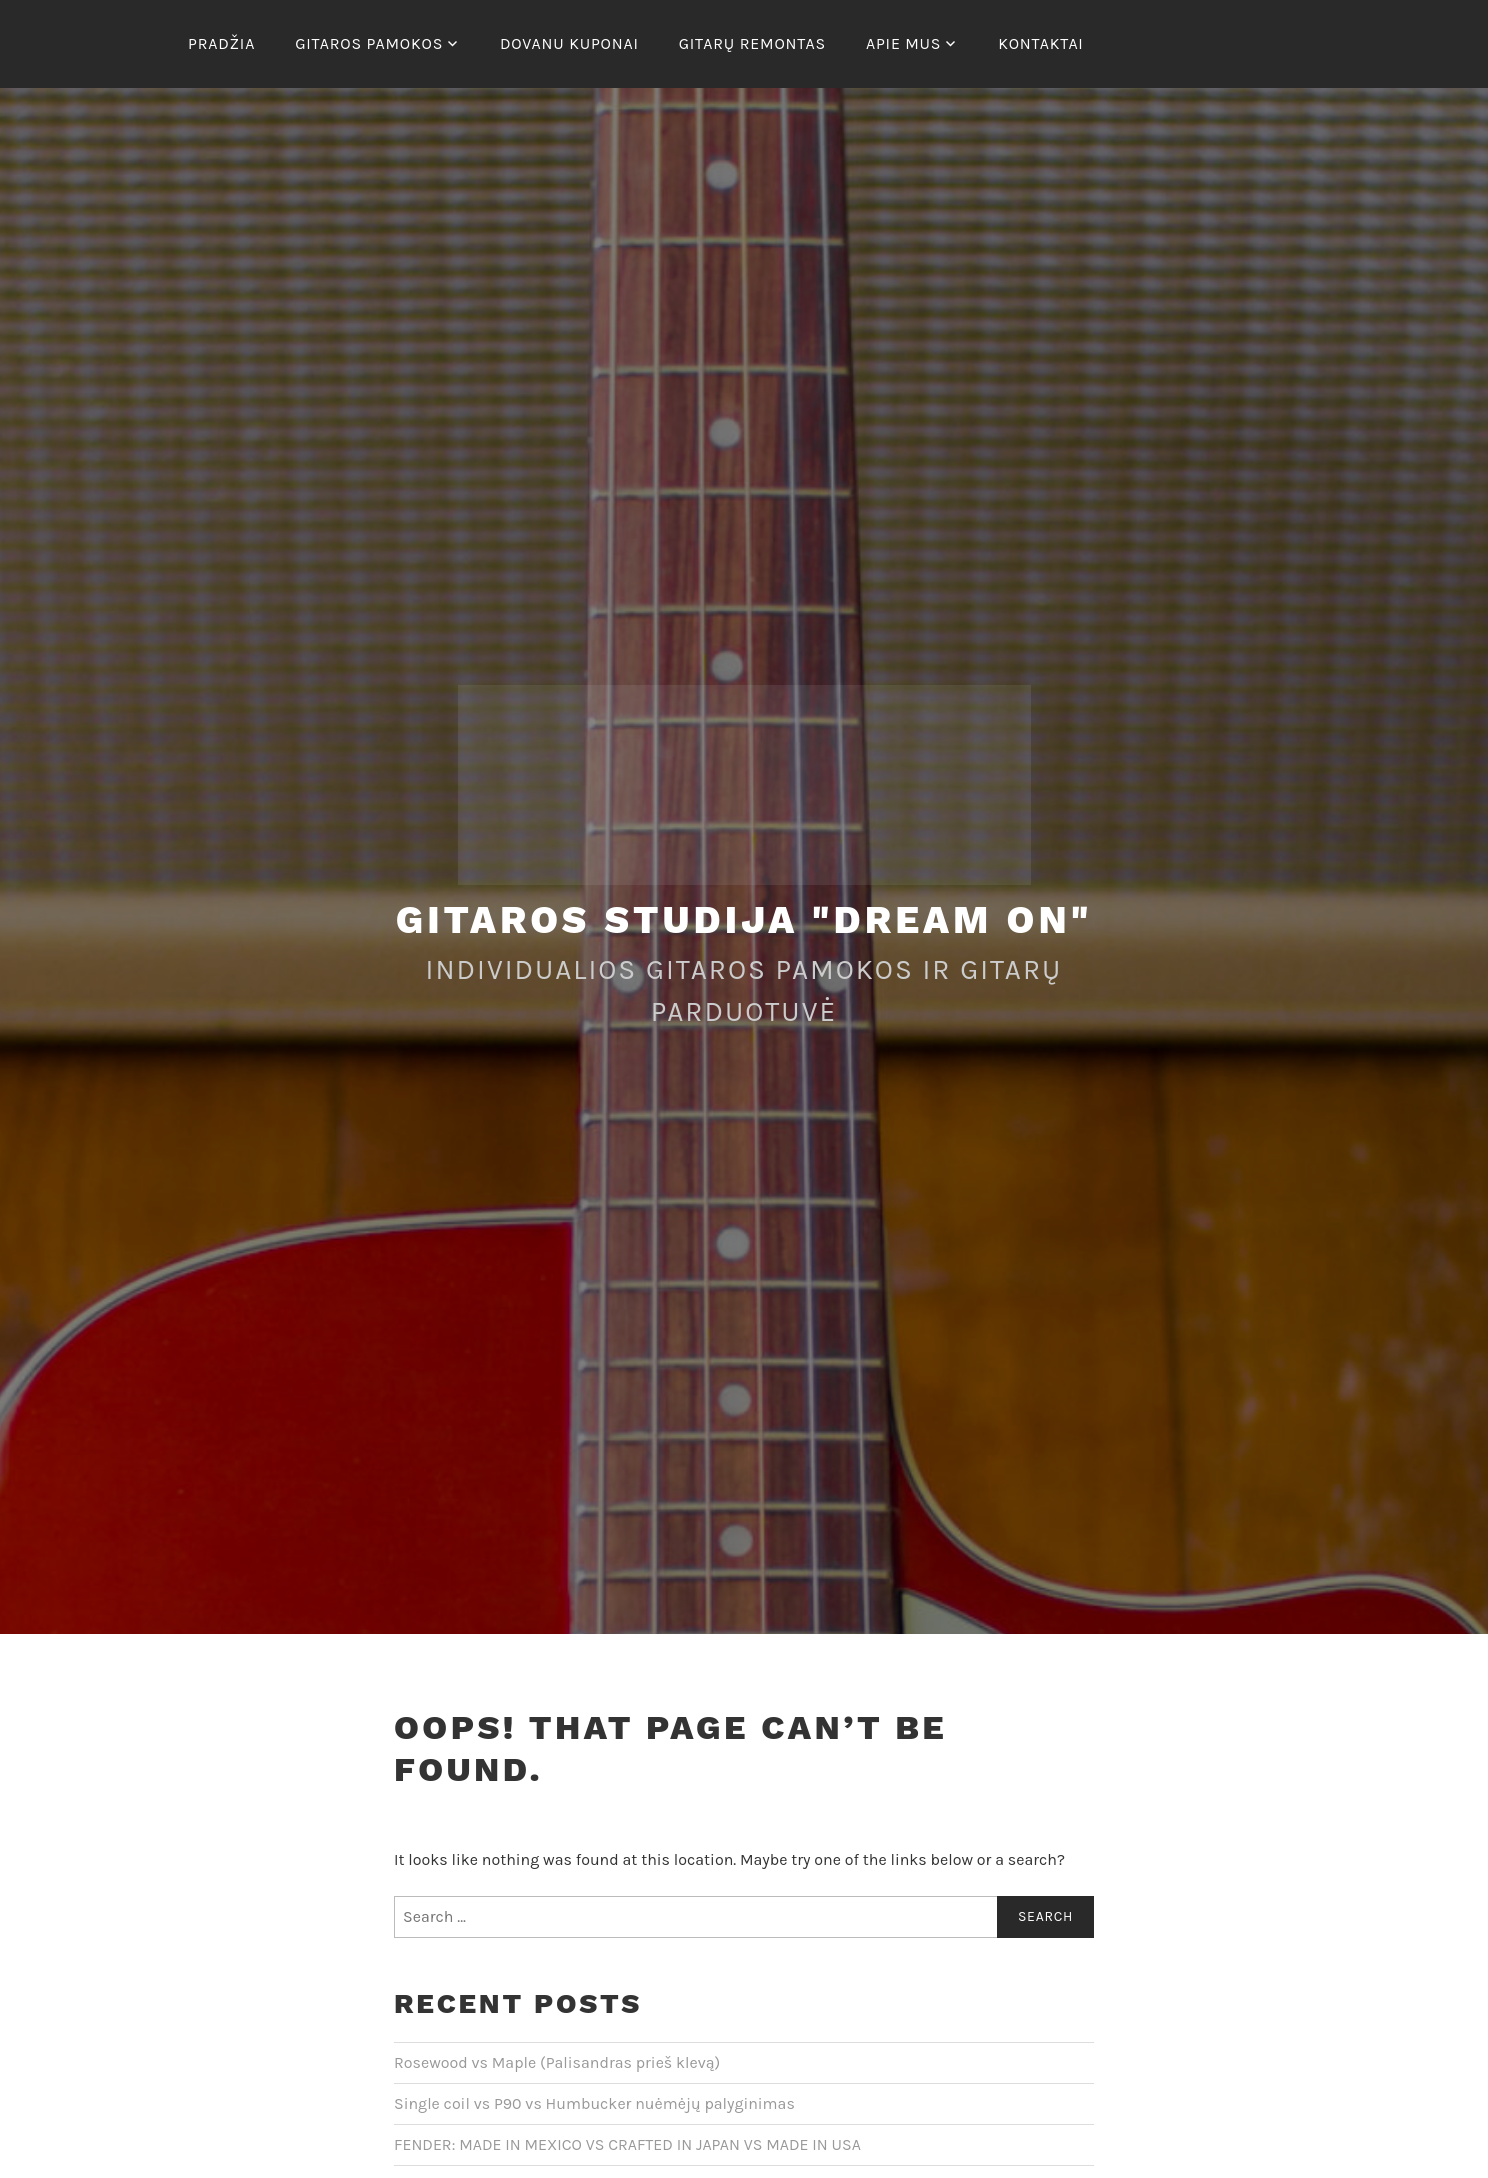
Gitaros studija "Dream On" (744, 920)
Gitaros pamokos (369, 43)
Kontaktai (1040, 43)
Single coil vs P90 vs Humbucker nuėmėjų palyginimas (594, 2103)
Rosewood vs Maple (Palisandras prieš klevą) (557, 2062)
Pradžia (221, 43)
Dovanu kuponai (569, 43)
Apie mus (903, 43)
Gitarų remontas (752, 43)
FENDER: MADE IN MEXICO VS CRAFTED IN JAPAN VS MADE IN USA (627, 2144)
